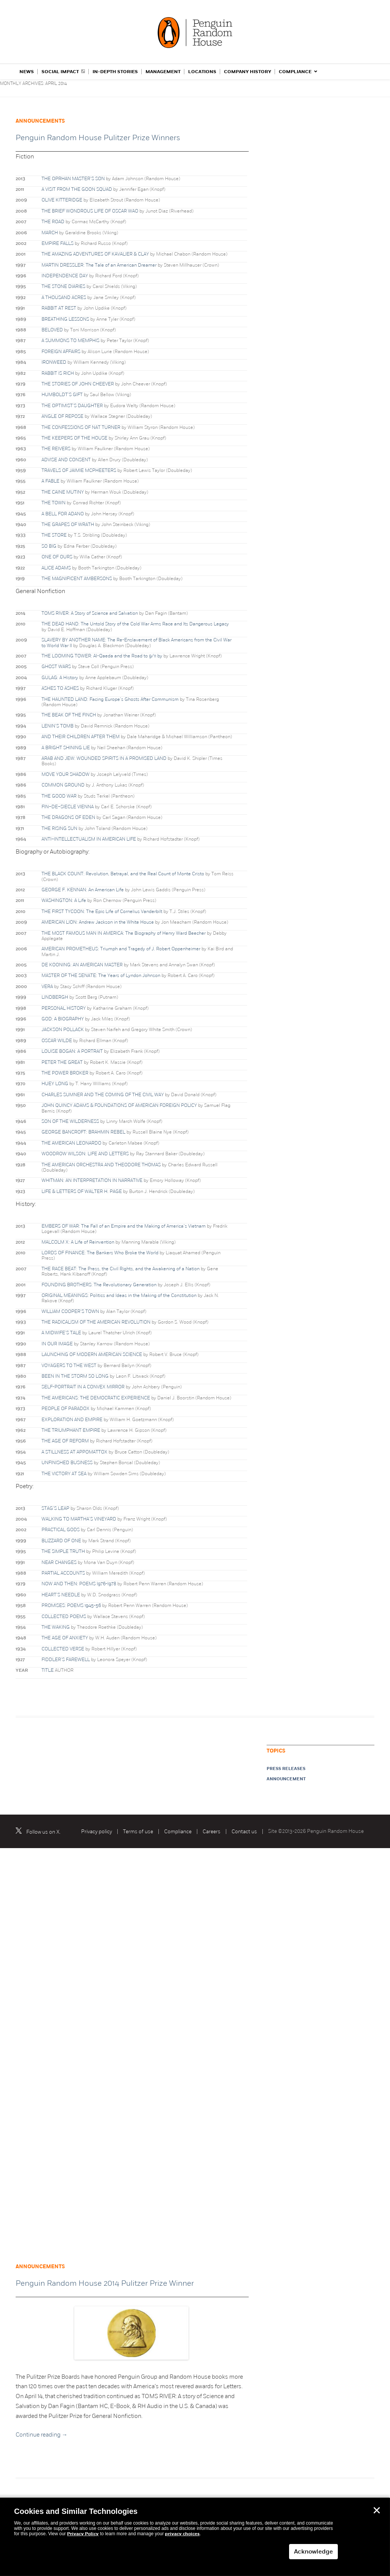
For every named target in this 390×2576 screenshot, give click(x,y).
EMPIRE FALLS (58, 243)
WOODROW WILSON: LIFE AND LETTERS (85, 1153)
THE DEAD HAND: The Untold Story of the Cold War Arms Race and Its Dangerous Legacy (135, 624)
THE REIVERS (56, 448)
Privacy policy (96, 1831)
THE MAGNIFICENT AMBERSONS (77, 578)
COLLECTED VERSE (63, 1649)
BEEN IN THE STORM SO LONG (75, 1376)
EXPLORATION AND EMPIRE (72, 1419)
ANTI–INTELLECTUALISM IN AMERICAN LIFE (89, 839)
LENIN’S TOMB (58, 726)
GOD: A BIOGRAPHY (63, 1019)
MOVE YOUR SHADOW (66, 774)
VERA (47, 986)
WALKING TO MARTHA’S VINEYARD (79, 1519)
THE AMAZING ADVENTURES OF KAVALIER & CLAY (95, 254)
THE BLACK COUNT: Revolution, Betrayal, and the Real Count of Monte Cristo (123, 873)
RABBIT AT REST (59, 308)
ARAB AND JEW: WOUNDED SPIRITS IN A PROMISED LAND (104, 758)
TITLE (48, 1670)
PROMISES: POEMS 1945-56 (71, 1605)
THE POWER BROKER (65, 1073)
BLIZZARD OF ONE (61, 1540)
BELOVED (52, 330)
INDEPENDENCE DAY (65, 275)
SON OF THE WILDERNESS (70, 1121)
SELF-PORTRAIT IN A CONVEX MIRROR (83, 1387)
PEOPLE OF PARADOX (66, 1408)
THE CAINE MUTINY (63, 492)
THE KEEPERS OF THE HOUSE (74, 438)
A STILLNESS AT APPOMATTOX (74, 1452)
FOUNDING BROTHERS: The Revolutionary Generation (99, 1284)
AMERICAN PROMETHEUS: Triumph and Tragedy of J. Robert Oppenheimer (121, 948)
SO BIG (49, 546)
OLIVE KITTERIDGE (62, 200)
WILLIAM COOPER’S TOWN (70, 1311)
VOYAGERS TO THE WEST (69, 1365)
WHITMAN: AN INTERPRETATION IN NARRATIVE (92, 1180)
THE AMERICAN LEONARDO (71, 1143)
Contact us (244, 1831)
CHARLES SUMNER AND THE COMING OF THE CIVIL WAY (103, 1094)
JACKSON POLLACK (63, 1029)
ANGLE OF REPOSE (62, 416)
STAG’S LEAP (55, 1508)
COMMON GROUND (63, 785)
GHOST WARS (56, 666)
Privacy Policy (83, 2534)
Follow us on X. (43, 1832)
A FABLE (50, 481)
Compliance (178, 1831)
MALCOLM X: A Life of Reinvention (78, 1242)
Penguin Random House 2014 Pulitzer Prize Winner (105, 2283)
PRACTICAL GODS (61, 1529)
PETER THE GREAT (62, 1062)
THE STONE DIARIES (63, 286)
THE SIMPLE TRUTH (63, 1551)
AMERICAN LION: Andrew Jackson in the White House (98, 922)
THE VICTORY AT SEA (64, 1473)
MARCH (50, 232)
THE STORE (54, 535)
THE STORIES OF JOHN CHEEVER (78, 384)
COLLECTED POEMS (64, 1616)
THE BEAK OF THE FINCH (69, 715)
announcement (286, 1779)
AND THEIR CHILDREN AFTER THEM (81, 736)
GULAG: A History (60, 677)
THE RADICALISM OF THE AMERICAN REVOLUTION (96, 1322)
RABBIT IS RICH (58, 373)
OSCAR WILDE (57, 1040)
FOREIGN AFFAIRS (61, 351)
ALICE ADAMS (56, 568)
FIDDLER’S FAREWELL (66, 1659)
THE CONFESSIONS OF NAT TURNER (81, 427)
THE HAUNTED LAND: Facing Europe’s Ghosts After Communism (110, 699)
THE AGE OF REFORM (65, 1441)
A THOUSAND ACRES (64, 297)
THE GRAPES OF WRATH (68, 524)
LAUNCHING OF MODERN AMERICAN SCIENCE (92, 1354)
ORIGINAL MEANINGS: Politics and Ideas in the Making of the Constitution (119, 1295)
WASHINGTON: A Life (64, 900)
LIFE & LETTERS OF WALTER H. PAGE (82, 1191)
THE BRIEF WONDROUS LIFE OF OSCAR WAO (90, 211)
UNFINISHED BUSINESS (67, 1462)
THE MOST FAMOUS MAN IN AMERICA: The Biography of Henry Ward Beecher (124, 933)
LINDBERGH (55, 997)
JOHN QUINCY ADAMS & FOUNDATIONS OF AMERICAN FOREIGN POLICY (119, 1105)
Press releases (286, 1769)
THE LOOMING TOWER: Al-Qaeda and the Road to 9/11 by (102, 656)
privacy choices (182, 2534)
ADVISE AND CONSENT (66, 459)
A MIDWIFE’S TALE (61, 1332)
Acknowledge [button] (313, 2551)
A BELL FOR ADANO (63, 513)
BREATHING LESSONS (65, 319)
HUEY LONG (55, 1083)
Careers (212, 1831)
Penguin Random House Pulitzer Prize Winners (98, 137)
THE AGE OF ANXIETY (65, 1638)
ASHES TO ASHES (60, 688)
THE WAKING (56, 1627)
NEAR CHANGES (59, 1562)
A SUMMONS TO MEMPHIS (70, 340)
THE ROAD (53, 221)
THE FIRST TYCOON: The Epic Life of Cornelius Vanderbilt (102, 911)
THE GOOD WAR (59, 796)
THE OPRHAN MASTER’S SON (73, 178)
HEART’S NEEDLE (61, 1594)
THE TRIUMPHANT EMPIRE (71, 1430)
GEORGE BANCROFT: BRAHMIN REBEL (83, 1132)
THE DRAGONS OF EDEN (68, 817)
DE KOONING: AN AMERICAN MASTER (82, 964)
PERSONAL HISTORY (64, 1008)
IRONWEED (54, 362)
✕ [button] (376, 2510)
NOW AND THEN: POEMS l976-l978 (79, 1583)
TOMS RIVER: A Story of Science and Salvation (90, 613)
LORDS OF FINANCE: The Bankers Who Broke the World (100, 1252)
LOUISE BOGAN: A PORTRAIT (72, 1051)
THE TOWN (54, 502)
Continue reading (41, 2434)
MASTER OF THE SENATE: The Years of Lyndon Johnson (101, 975)
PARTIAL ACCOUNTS (63, 1573)
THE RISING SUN (59, 828)
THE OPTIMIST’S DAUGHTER (72, 405)
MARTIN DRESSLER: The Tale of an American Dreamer (99, 265)
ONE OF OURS (57, 557)
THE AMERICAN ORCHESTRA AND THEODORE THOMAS (101, 1164)
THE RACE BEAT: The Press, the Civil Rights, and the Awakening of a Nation (121, 1268)
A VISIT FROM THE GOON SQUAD (77, 189)
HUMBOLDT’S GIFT (62, 394)
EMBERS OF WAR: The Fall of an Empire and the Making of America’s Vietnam (124, 1226)
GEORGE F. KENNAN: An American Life (83, 889)
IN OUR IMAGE (57, 1343)
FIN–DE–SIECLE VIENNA (68, 806)
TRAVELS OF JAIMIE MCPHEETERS (79, 470)
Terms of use (138, 1831)
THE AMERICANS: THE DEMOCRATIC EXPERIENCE (96, 1398)
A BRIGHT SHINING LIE (66, 747)
